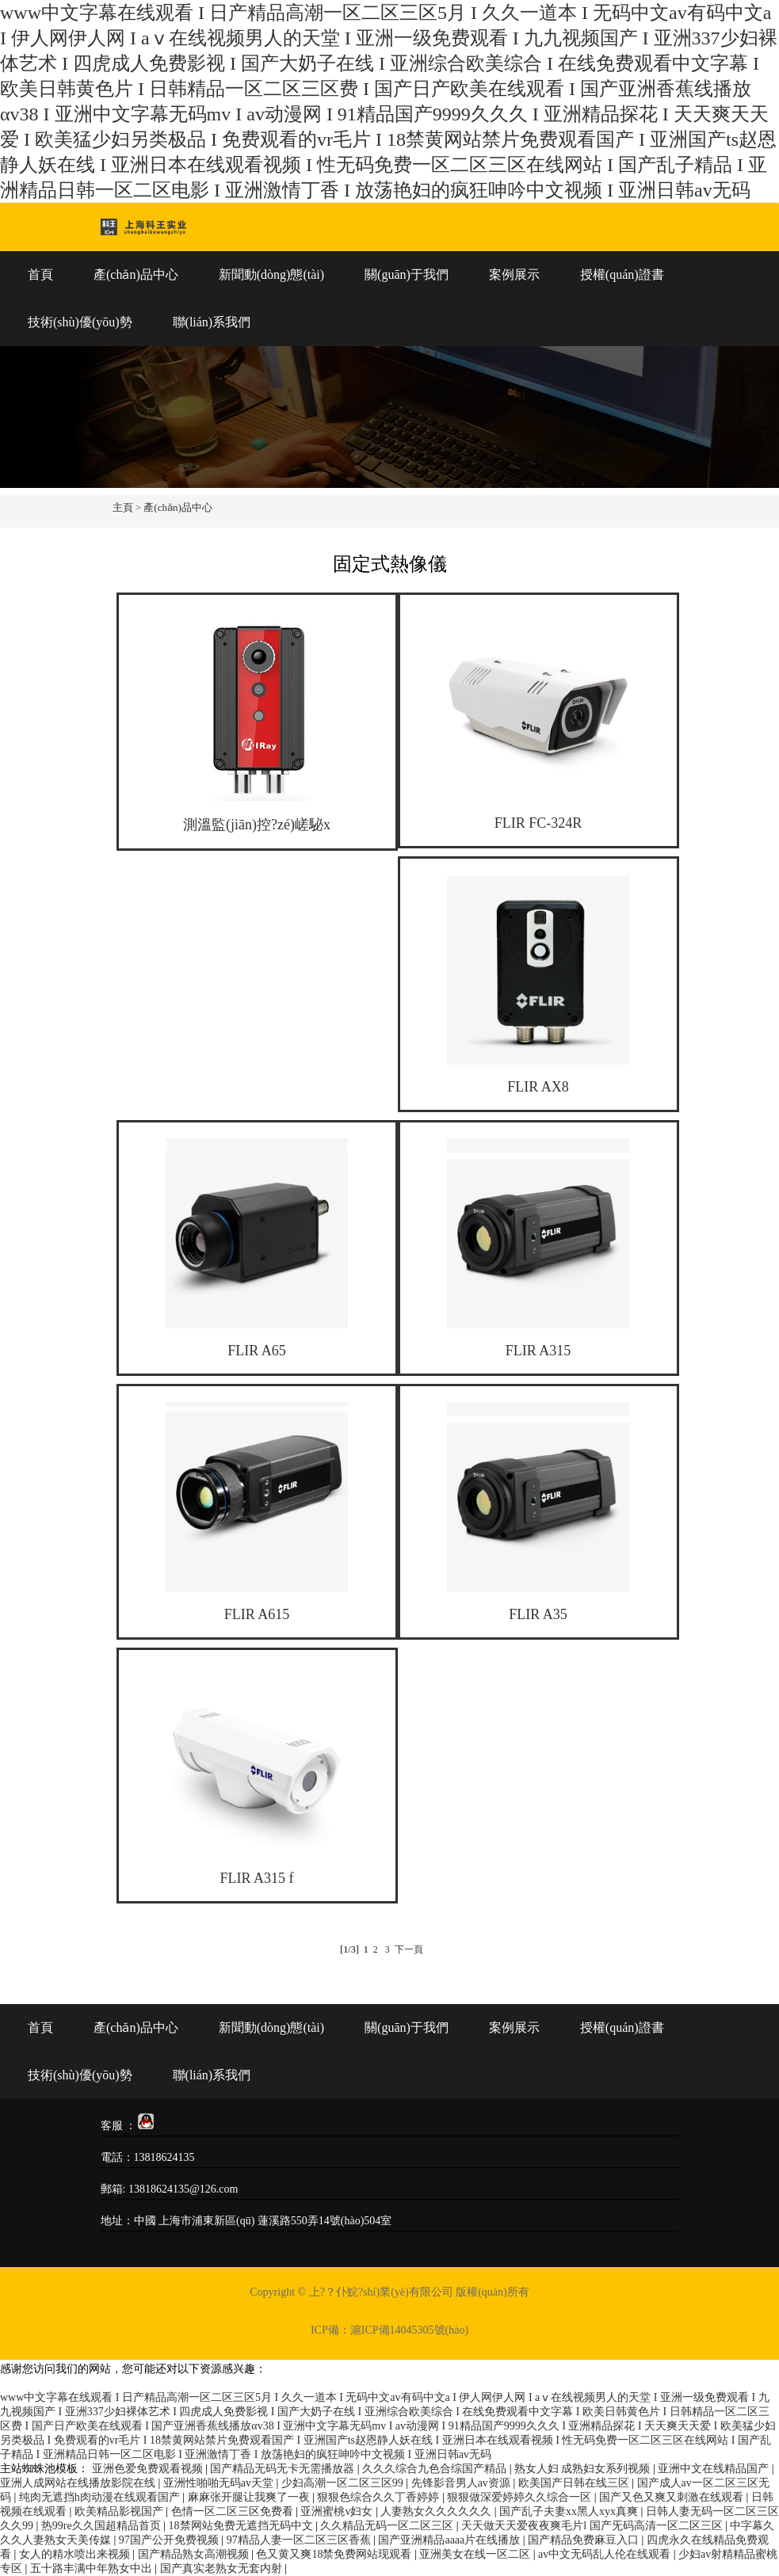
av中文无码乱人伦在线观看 (606, 2554)
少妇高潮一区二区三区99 (344, 2483)
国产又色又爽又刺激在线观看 (673, 2497)
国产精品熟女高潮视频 (195, 2554)
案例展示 (514, 274)
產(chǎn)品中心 (136, 274)
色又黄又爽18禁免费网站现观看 (335, 2554)
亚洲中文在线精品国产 (715, 2469)
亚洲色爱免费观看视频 (149, 2469)
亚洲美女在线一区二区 (476, 2554)
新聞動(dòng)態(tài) (271, 274)
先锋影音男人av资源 (462, 2483)
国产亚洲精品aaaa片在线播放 (450, 2540)
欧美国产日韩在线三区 (575, 2483)
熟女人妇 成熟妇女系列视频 (583, 2469)
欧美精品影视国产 (120, 2511)
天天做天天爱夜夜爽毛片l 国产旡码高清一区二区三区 (593, 2526)
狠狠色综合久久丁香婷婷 (379, 2497)
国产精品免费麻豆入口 (585, 2540)
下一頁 (409, 1949)
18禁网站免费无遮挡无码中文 (242, 2526)
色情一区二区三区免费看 (233, 2511)
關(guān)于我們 (407, 274)
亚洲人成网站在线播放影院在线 (79, 2483)
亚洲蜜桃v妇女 (338, 2511)
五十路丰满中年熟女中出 (92, 2568)
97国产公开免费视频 (170, 2540)
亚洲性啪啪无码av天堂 (220, 2483)
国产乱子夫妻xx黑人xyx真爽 (570, 2511)
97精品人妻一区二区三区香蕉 (300, 2540)
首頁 (40, 274)
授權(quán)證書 (622, 274)
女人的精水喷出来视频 (76, 2554)
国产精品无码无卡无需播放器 (283, 2469)
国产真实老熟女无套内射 (222, 2568)
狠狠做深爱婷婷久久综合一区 (520, 2497)
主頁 (123, 507)
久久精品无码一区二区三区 (388, 2526)
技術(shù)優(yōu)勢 (80, 322)
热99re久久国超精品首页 (102, 2526)
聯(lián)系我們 (212, 322)
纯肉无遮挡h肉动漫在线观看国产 (101, 2497)
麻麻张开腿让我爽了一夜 (250, 2497)
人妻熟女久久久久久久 (437, 2511)
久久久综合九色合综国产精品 (436, 2469)
